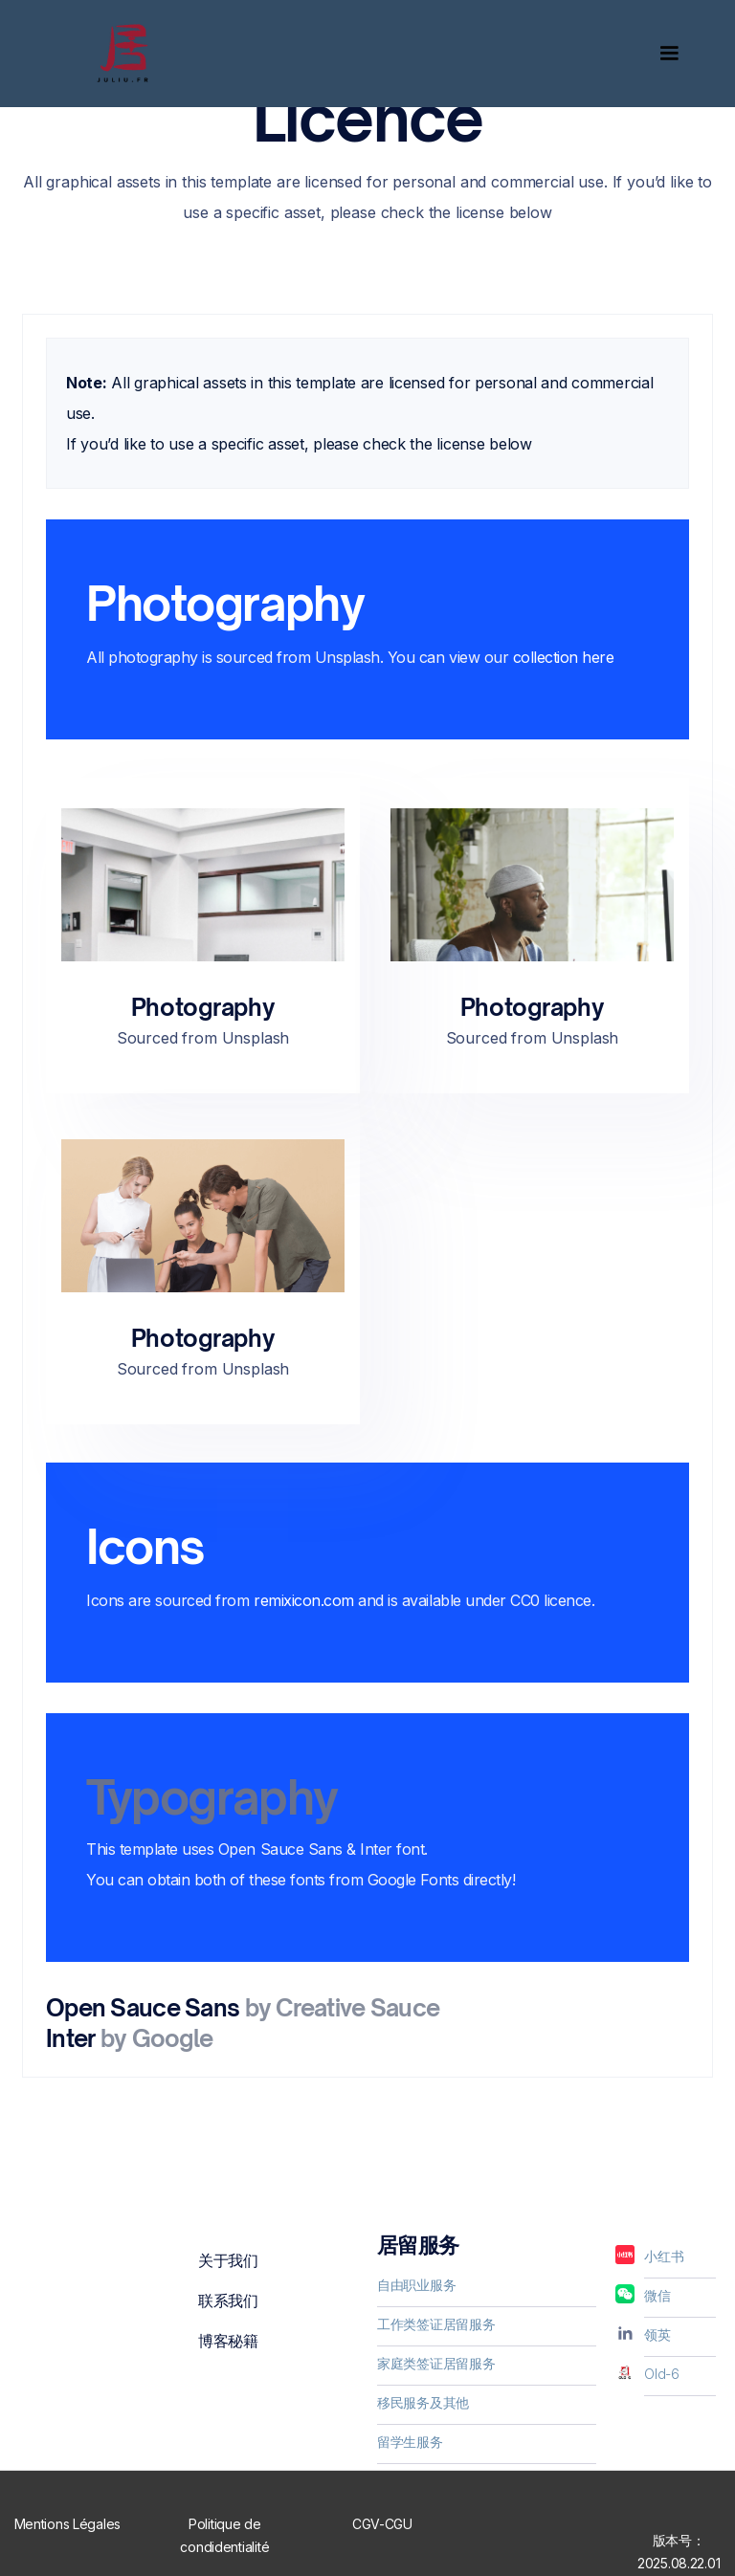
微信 (657, 2295)
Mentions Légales (68, 2524)
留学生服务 (410, 2441)
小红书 (663, 2256)
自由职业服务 (416, 2285)
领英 (657, 2334)
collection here (563, 657)
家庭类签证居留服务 (436, 2363)
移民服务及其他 (423, 2402)
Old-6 (661, 2374)
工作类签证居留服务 (436, 2324)
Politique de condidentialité (224, 2535)
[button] (661, 53)
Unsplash (347, 657)
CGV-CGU (382, 2524)
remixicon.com (304, 1600)
